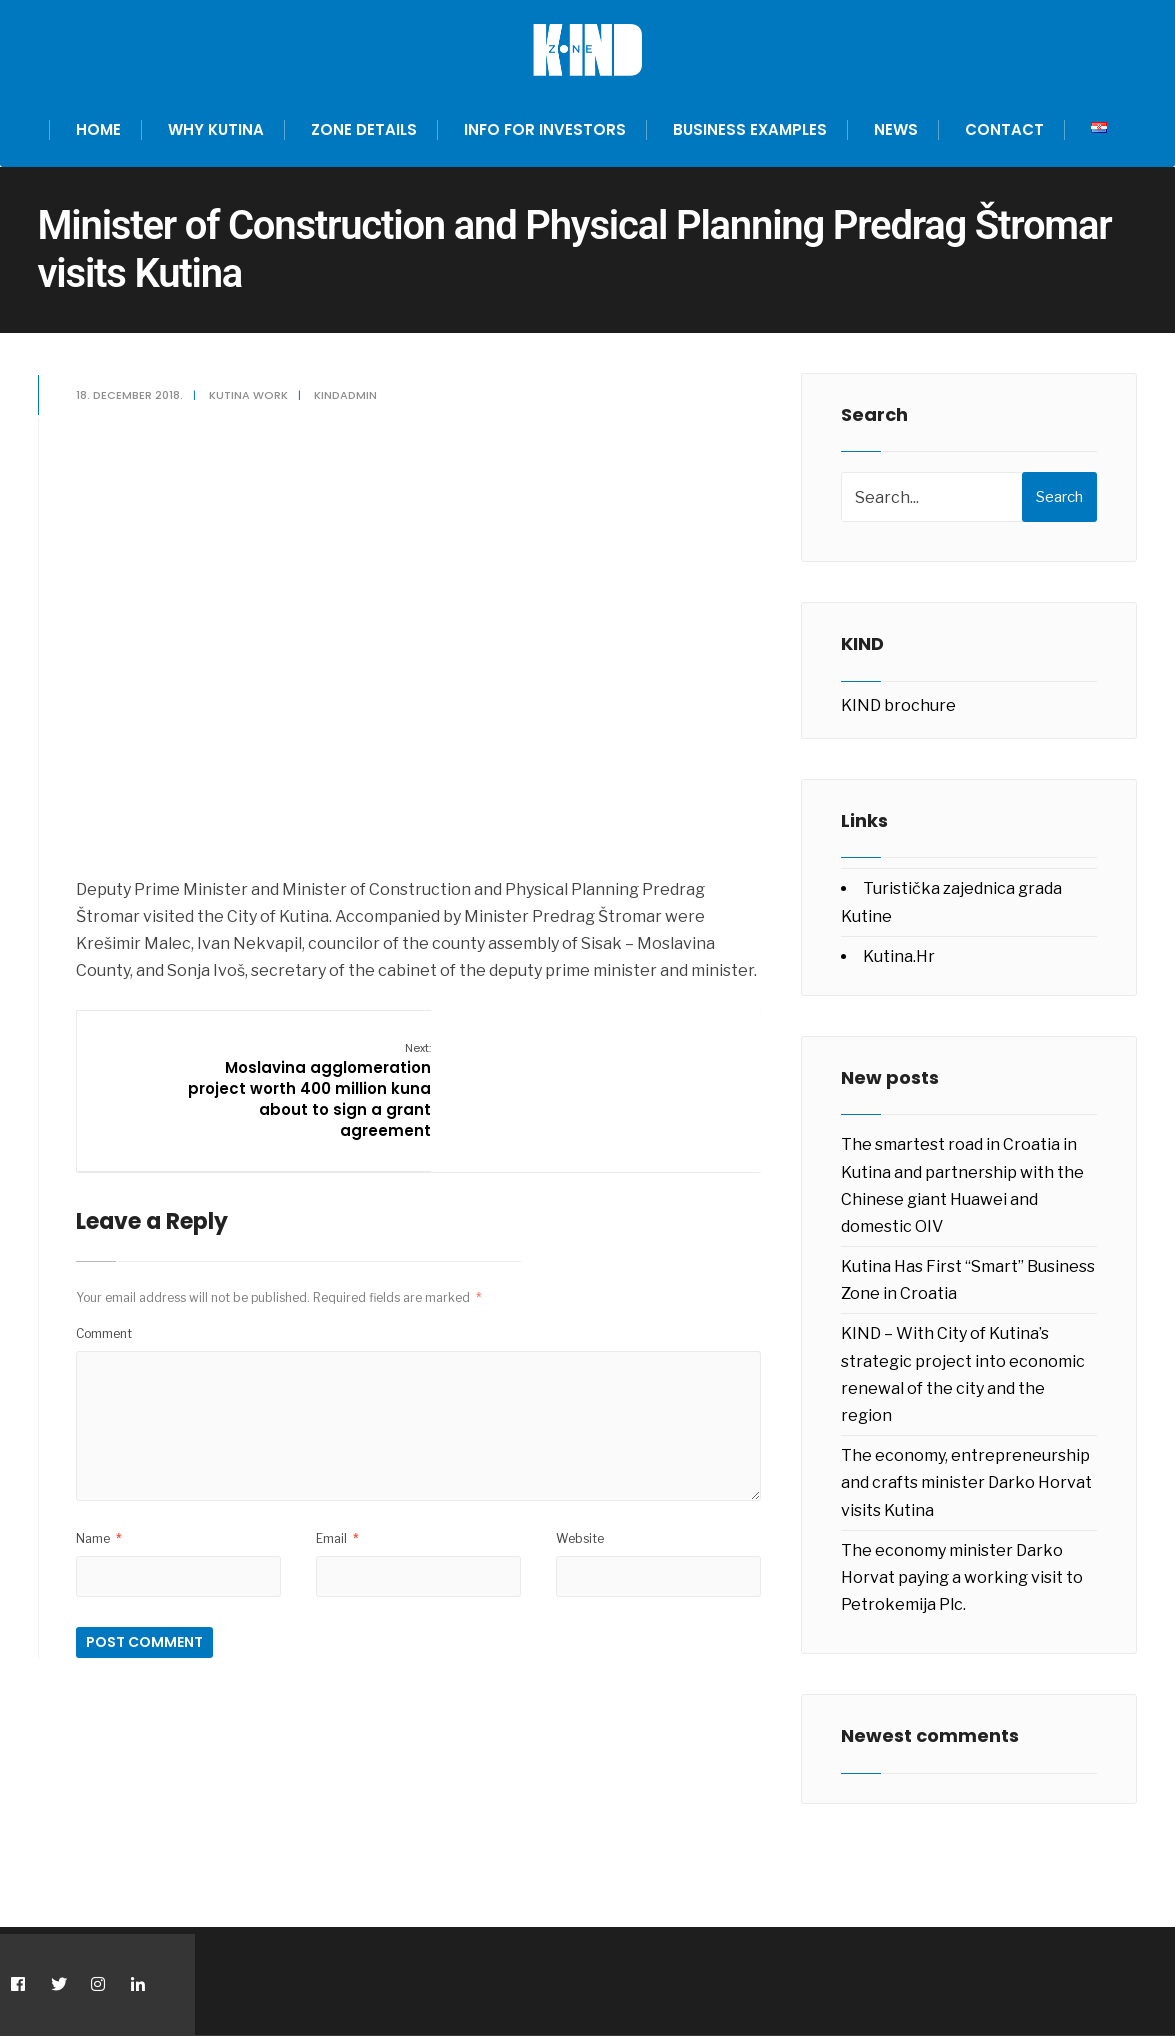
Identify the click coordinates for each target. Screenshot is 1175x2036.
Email (338, 1536)
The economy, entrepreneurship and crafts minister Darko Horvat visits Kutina (966, 1482)
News (896, 129)
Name (101, 1536)
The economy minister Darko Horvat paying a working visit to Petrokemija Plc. (962, 1577)
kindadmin (347, 395)
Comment (106, 1331)
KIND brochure (898, 705)
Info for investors (545, 129)
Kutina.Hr (899, 956)
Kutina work (250, 395)
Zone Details (364, 129)
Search (1059, 497)
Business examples (750, 129)
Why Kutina (216, 129)
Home (98, 129)
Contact (1004, 129)
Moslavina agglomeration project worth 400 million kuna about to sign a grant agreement (311, 1089)
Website (580, 1536)
